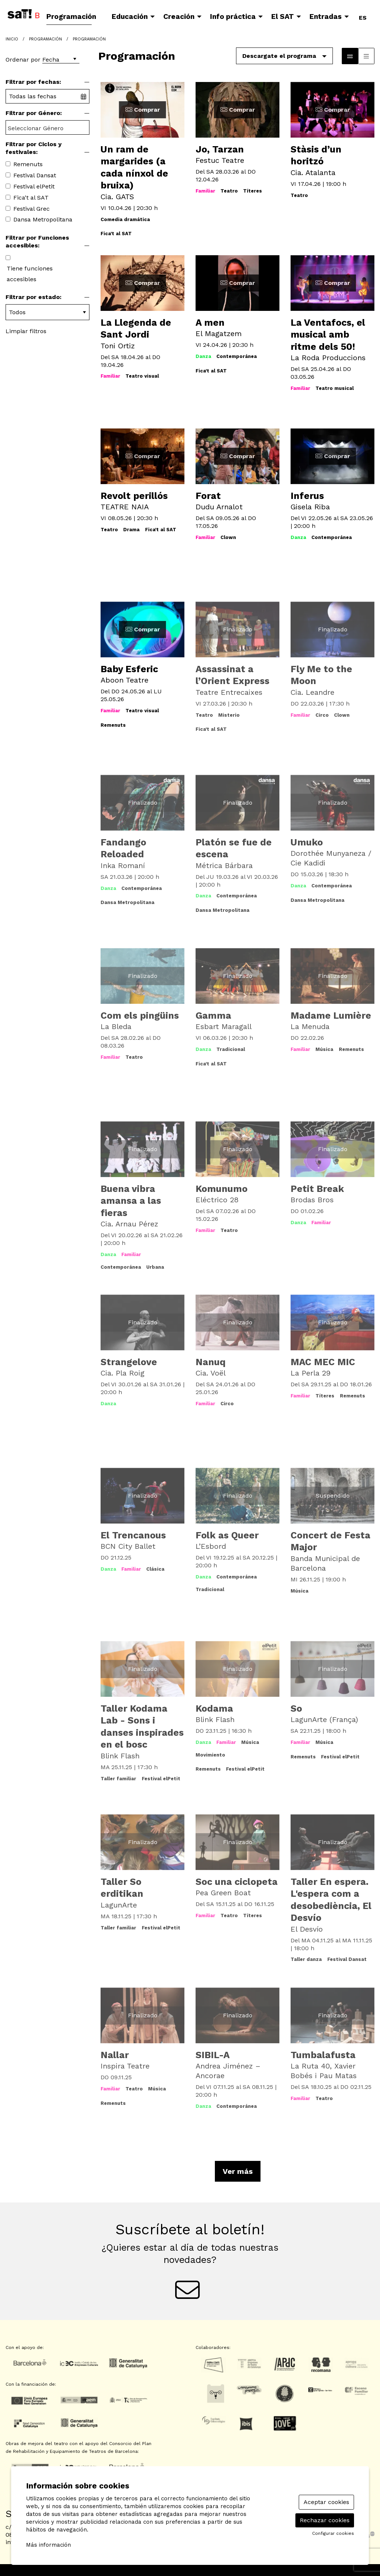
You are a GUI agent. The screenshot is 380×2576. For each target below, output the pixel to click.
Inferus (307, 495)
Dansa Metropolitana (42, 219)
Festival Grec (31, 208)
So (296, 1708)
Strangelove (129, 1362)
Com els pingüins (140, 1015)
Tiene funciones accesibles (30, 274)
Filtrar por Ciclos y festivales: (34, 148)
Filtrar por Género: (34, 112)
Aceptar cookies (326, 2502)
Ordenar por (23, 59)
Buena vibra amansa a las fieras (131, 1200)
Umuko (307, 842)
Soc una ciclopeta (237, 1881)
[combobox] (47, 127)
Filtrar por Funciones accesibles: (37, 241)
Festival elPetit (34, 186)
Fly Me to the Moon (321, 675)
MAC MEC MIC (323, 1362)
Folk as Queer (227, 1535)
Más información (48, 2545)
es (363, 16)
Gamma (213, 1015)
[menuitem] (72, 16)
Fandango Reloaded (123, 848)
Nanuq (211, 1362)
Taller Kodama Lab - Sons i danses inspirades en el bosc (142, 1726)
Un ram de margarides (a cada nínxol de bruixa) (134, 167)
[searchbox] (47, 128)
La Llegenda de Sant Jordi (136, 328)
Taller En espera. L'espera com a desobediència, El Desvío (331, 1899)
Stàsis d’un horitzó (316, 155)
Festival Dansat (34, 175)
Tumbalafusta (323, 2055)
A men (210, 322)
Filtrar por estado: (34, 296)
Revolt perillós (134, 495)
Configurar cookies (333, 2533)
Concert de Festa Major (330, 1541)
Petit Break (317, 1188)
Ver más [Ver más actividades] (238, 2171)
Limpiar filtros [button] (26, 331)
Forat (208, 495)
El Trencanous (133, 1535)
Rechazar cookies (325, 2520)
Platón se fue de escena (234, 848)
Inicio (12, 39)
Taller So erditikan (122, 1887)
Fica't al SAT (31, 197)
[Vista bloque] (350, 56)
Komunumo (222, 1188)
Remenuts (28, 164)
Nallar (115, 2055)
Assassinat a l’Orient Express (232, 675)
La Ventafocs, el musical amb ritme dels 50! (328, 334)
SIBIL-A (213, 2055)
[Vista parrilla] (366, 56)
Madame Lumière (331, 1015)
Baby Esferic (129, 669)
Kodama (214, 1708)
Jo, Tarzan (220, 149)
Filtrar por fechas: (33, 81)
